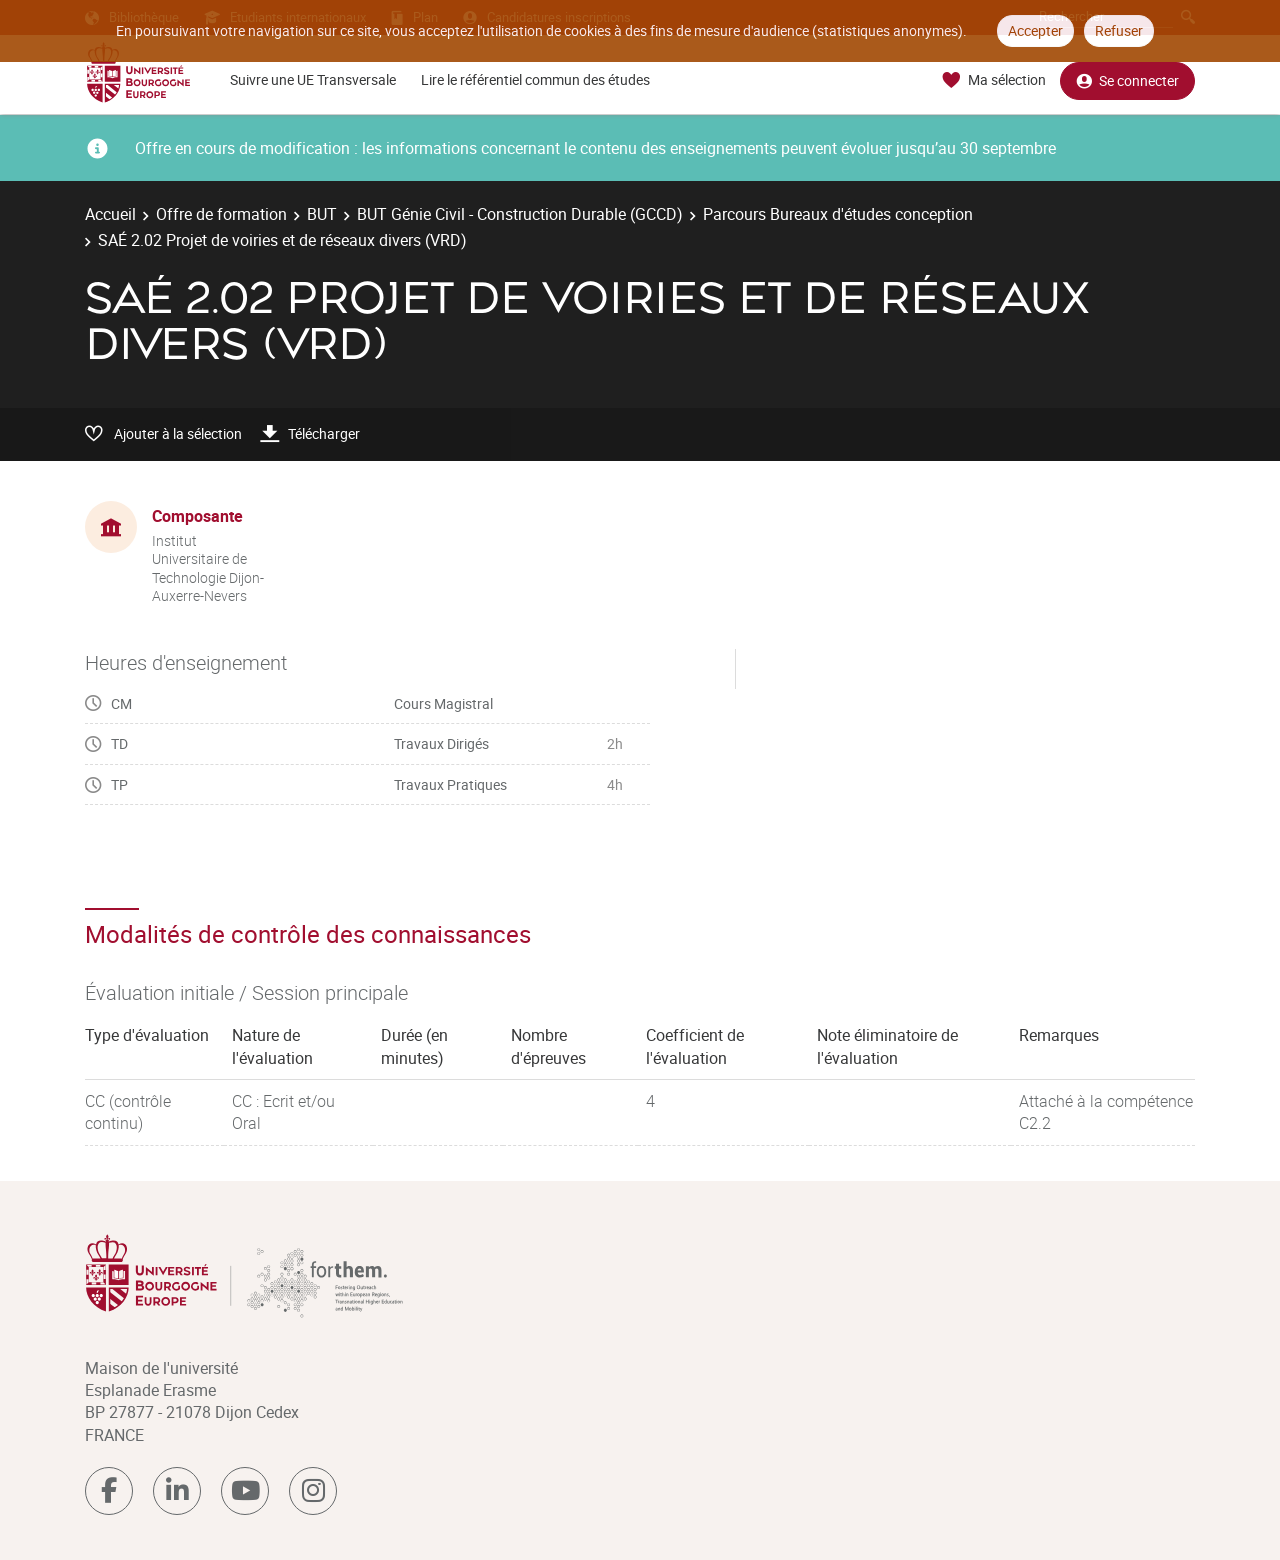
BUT (322, 214)
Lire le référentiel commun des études (535, 79)
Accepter (1035, 30)
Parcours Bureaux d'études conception (838, 214)
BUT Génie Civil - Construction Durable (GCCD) (520, 214)
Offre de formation (221, 214)
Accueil (110, 214)
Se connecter (1127, 80)
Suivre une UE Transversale (313, 79)
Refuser (1119, 30)
